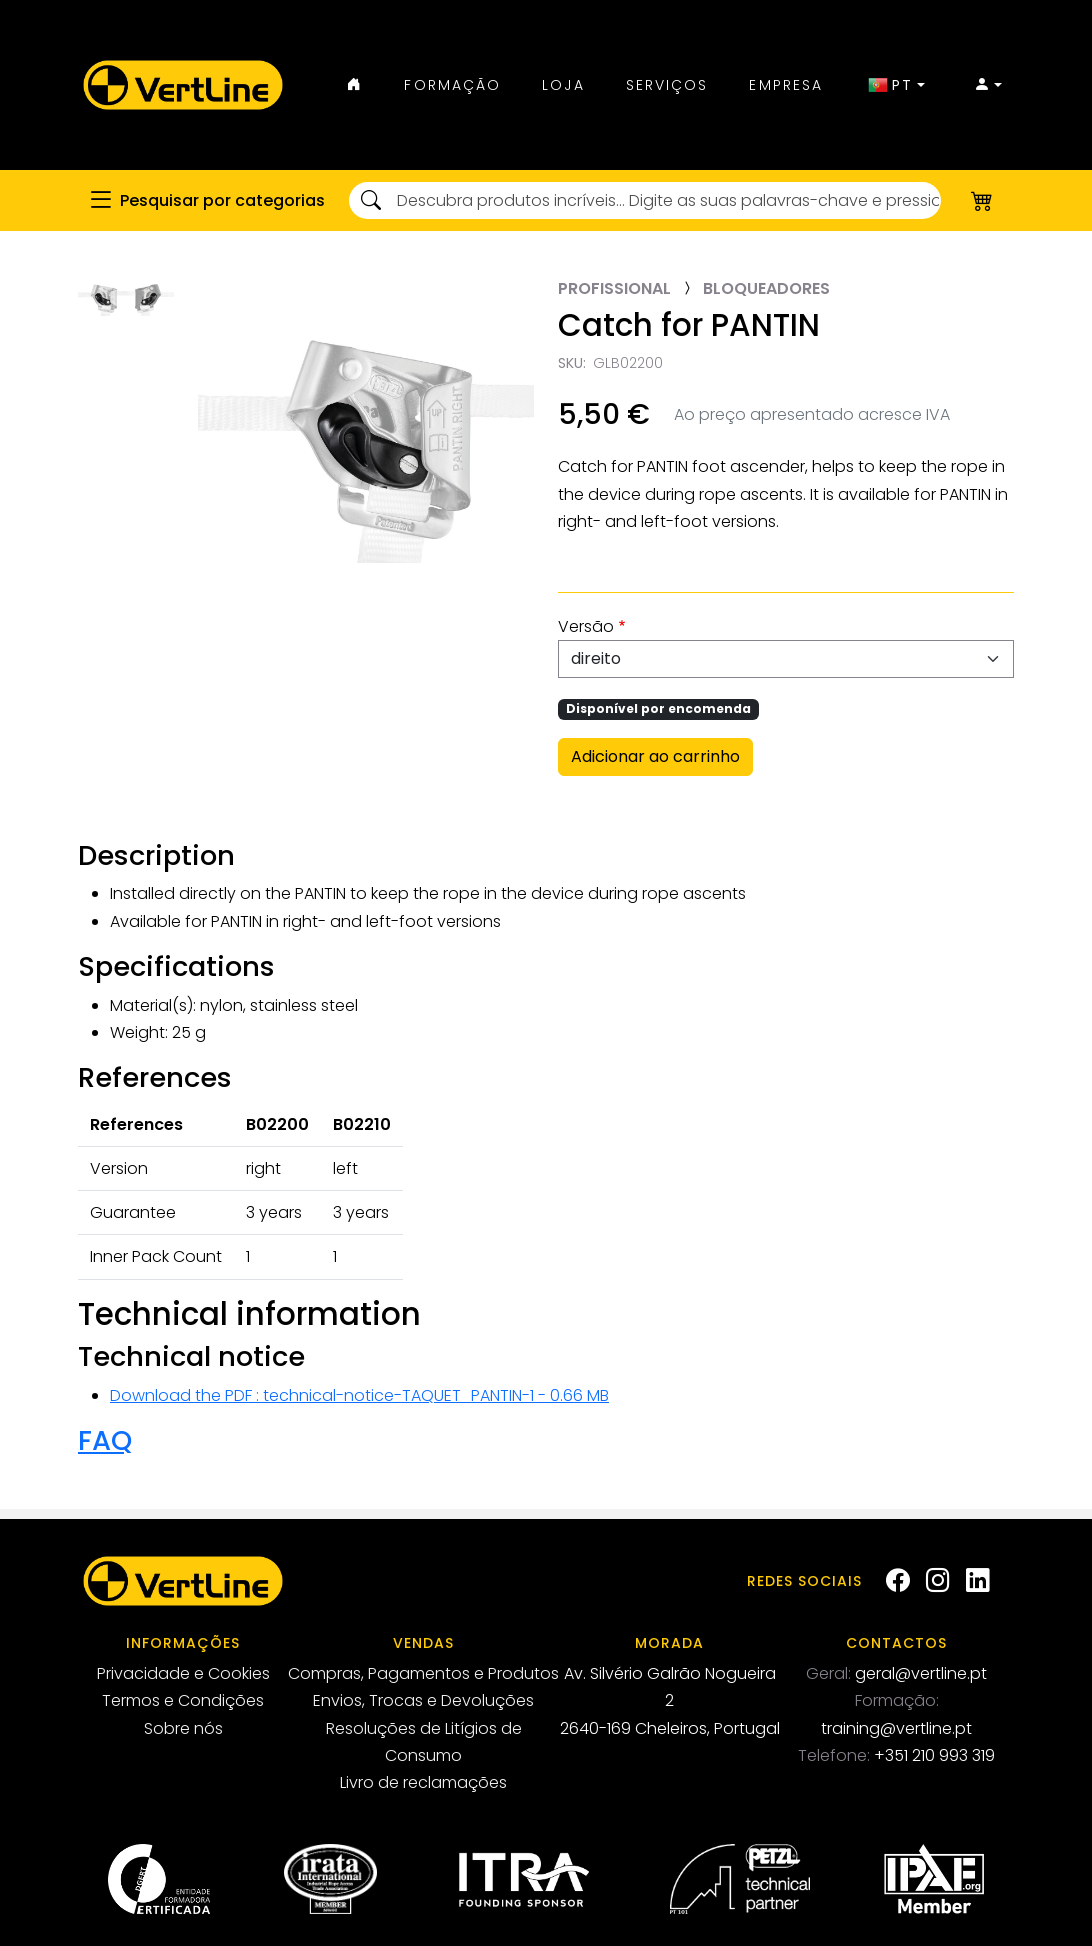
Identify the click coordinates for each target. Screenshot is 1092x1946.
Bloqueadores (766, 288)
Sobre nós (183, 1728)
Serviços (667, 85)
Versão (586, 626)
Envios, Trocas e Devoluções (423, 1700)
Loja (563, 85)
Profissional (614, 288)
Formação (452, 85)
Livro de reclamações (423, 1782)
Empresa (786, 85)
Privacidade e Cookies (183, 1673)
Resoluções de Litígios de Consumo (424, 1742)
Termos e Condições (183, 1700)
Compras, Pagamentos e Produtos (423, 1673)
